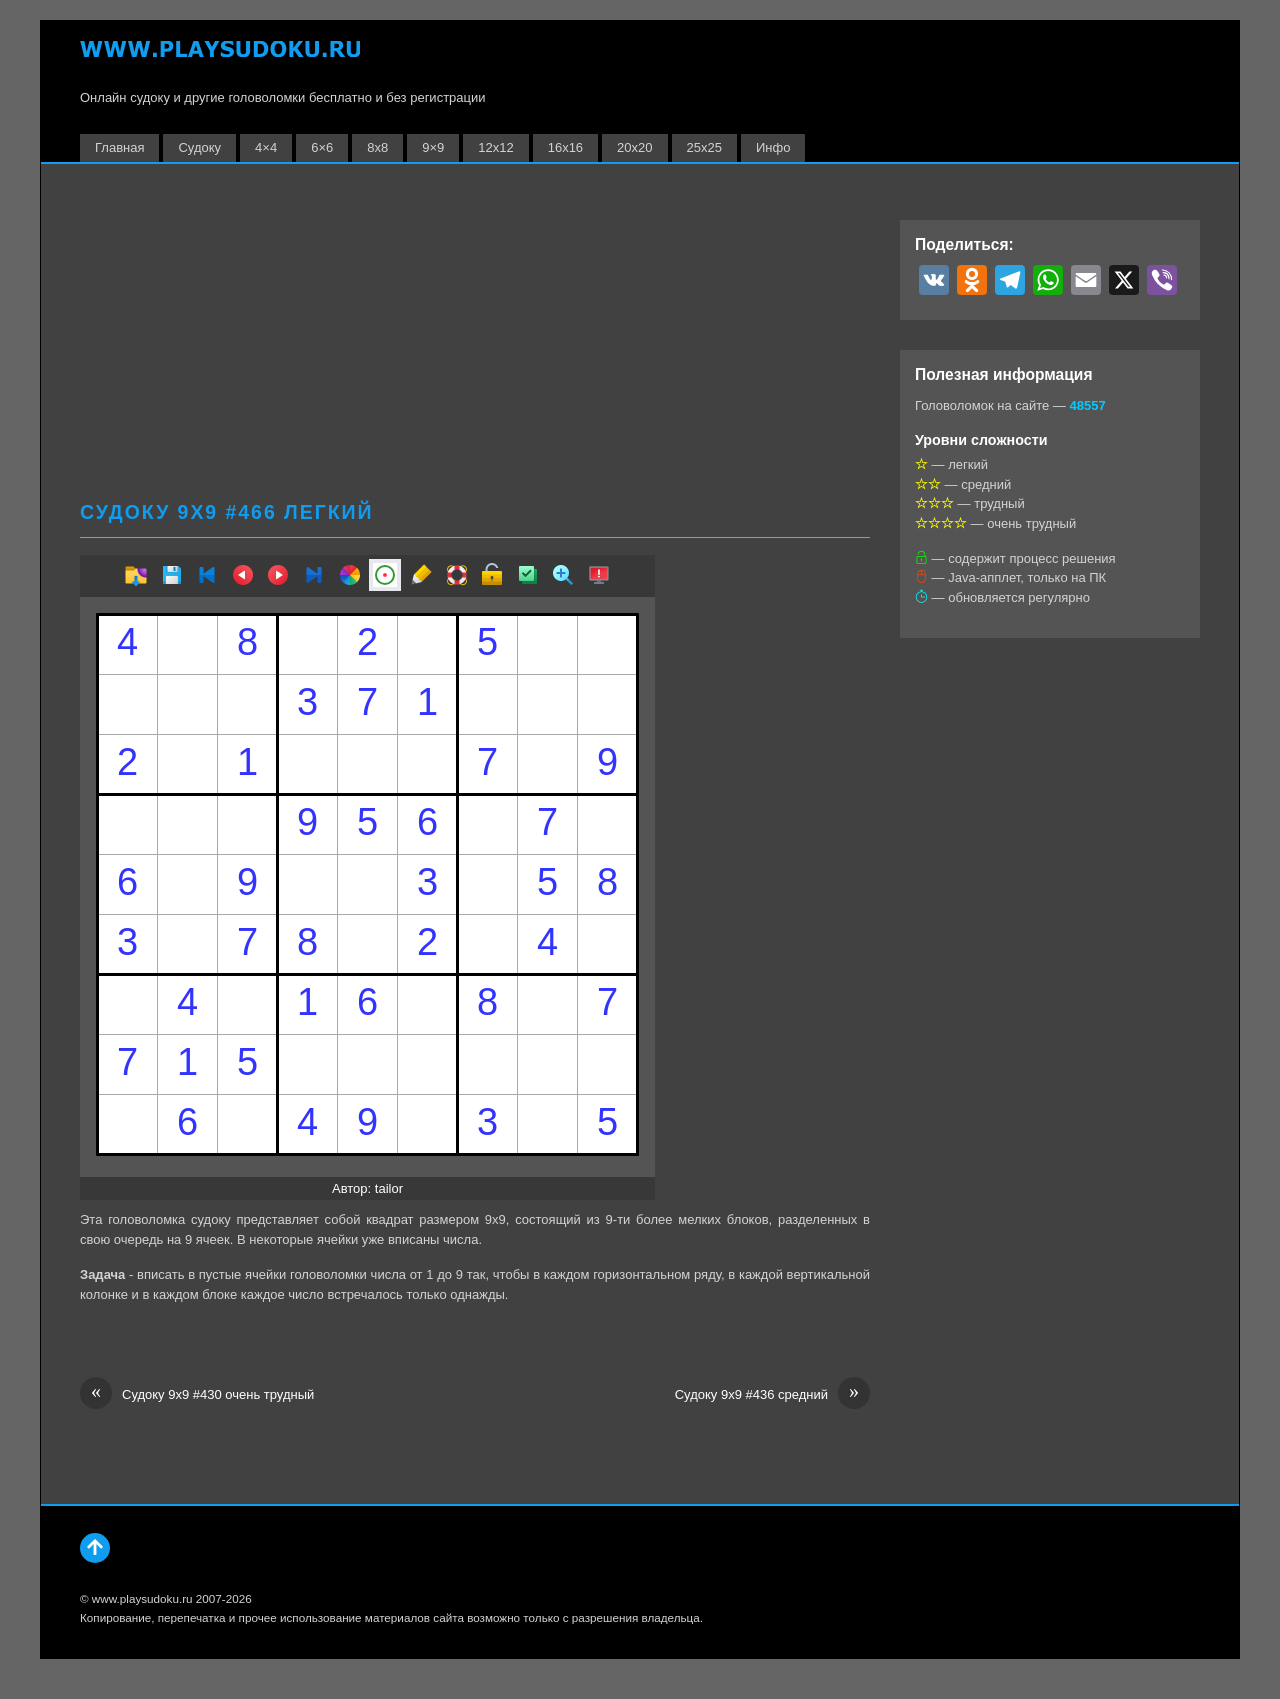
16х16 (565, 147)
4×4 (266, 147)
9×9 (433, 147)
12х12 (495, 147)
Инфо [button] (773, 147)
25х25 (704, 147)
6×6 (322, 147)
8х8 (377, 147)
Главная (119, 147)
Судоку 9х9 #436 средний (772, 1395)
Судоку (199, 147)
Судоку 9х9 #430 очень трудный (197, 1395)
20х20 (634, 147)
